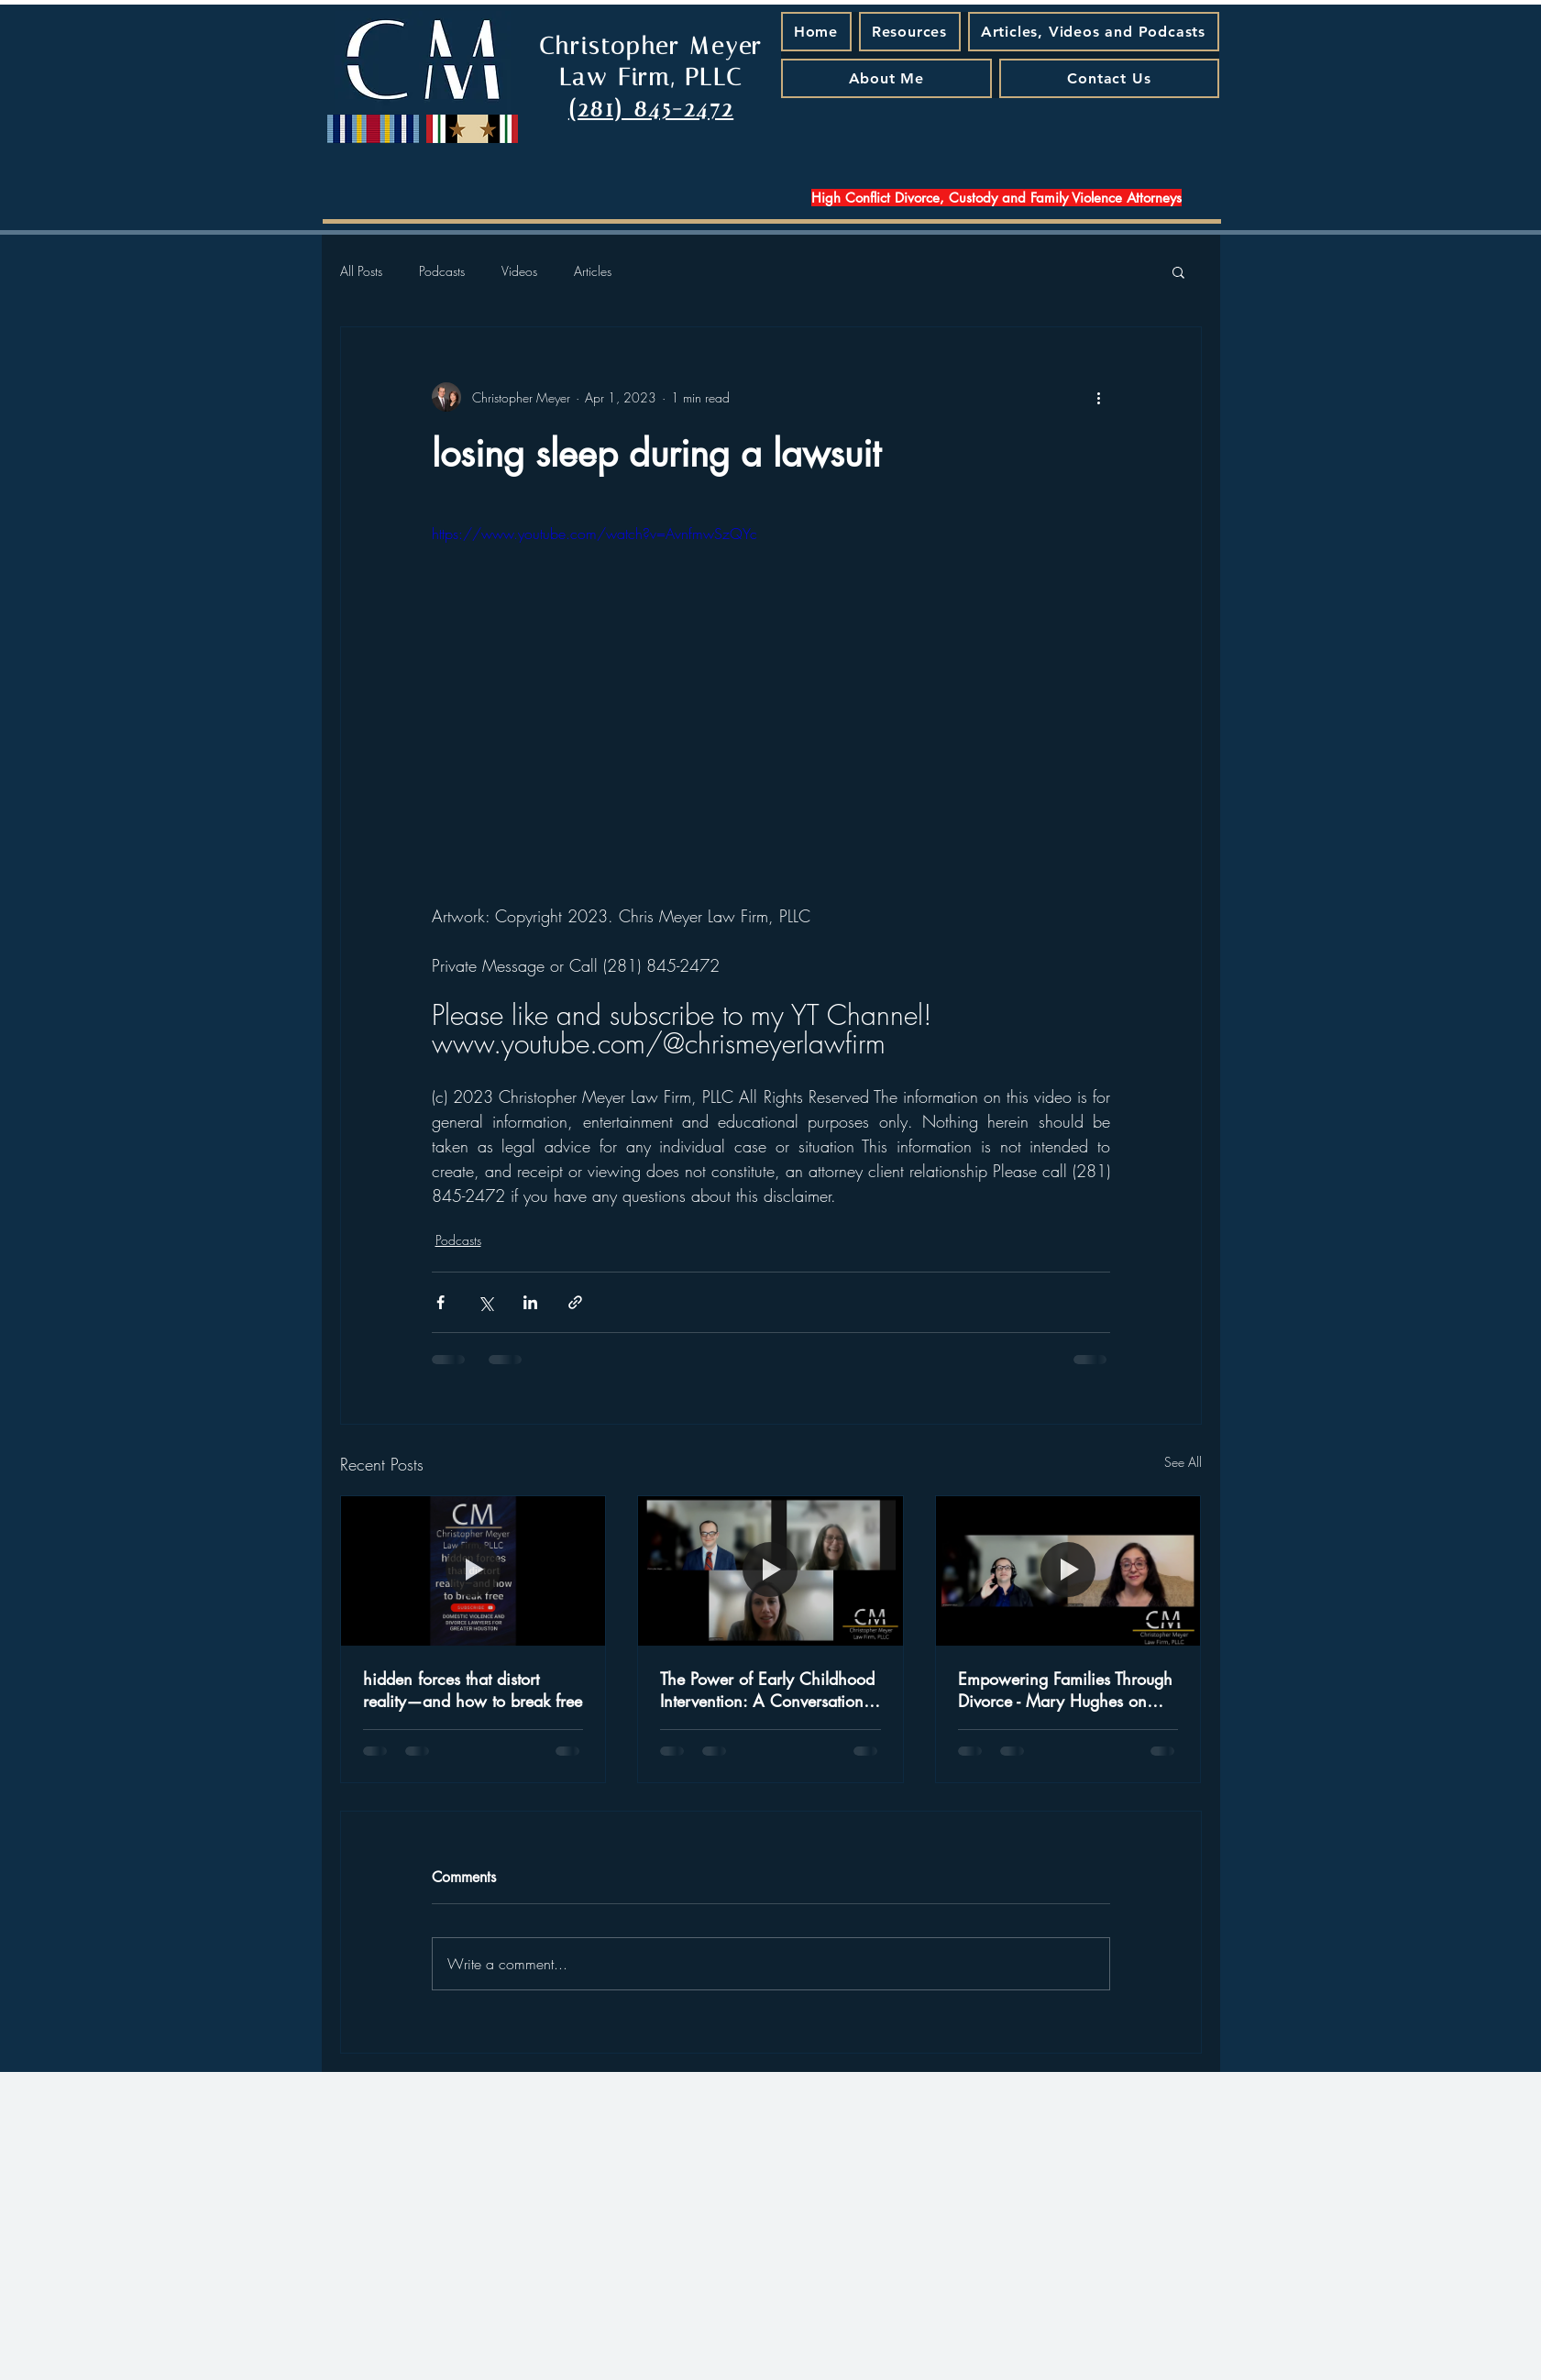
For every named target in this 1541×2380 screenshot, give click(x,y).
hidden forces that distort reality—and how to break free (472, 1690)
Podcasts (442, 271)
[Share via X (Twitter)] (485, 1302)
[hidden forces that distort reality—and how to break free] (473, 1570)
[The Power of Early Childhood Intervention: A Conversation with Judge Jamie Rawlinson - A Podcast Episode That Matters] (770, 1570)
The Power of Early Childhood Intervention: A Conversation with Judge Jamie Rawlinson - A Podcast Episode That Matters (767, 1690)
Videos (519, 271)
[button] (1178, 271)
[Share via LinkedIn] (530, 1302)
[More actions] (1099, 397)
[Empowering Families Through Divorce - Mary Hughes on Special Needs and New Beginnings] (1068, 1570)
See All (1183, 1462)
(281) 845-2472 (650, 108)
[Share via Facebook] (440, 1302)
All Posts (361, 271)
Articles (592, 271)
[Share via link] (575, 1302)
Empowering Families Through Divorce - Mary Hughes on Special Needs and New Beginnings (1065, 1690)
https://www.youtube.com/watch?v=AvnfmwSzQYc (594, 533)
